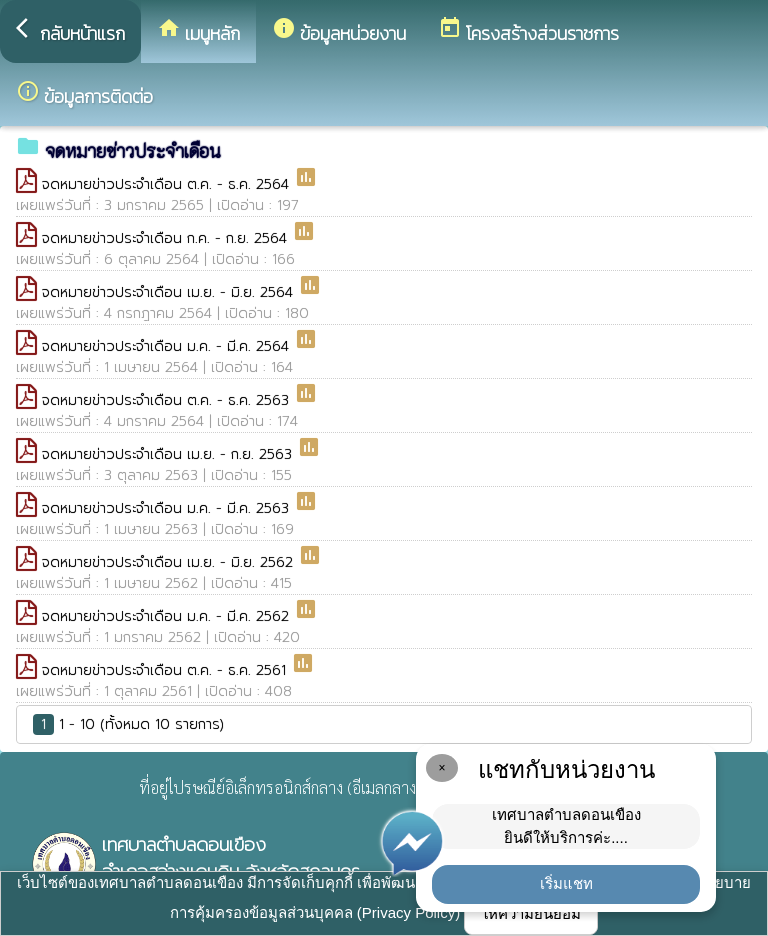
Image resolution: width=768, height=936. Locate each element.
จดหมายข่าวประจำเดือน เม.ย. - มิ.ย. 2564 (170, 292)
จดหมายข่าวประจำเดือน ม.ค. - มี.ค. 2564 (168, 346)
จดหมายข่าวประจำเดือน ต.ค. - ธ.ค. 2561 (166, 670)
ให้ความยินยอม (531, 913)
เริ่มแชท (566, 883)
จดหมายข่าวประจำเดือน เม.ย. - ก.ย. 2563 (169, 454)
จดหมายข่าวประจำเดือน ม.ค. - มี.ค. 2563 (168, 508)
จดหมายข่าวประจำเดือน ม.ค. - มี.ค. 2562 (168, 616)
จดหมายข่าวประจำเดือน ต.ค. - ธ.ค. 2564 (168, 184)
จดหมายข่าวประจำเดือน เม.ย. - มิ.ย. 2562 (170, 562)
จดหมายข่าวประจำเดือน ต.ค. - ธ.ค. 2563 (168, 400)
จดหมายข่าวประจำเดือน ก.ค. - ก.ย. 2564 (167, 238)
